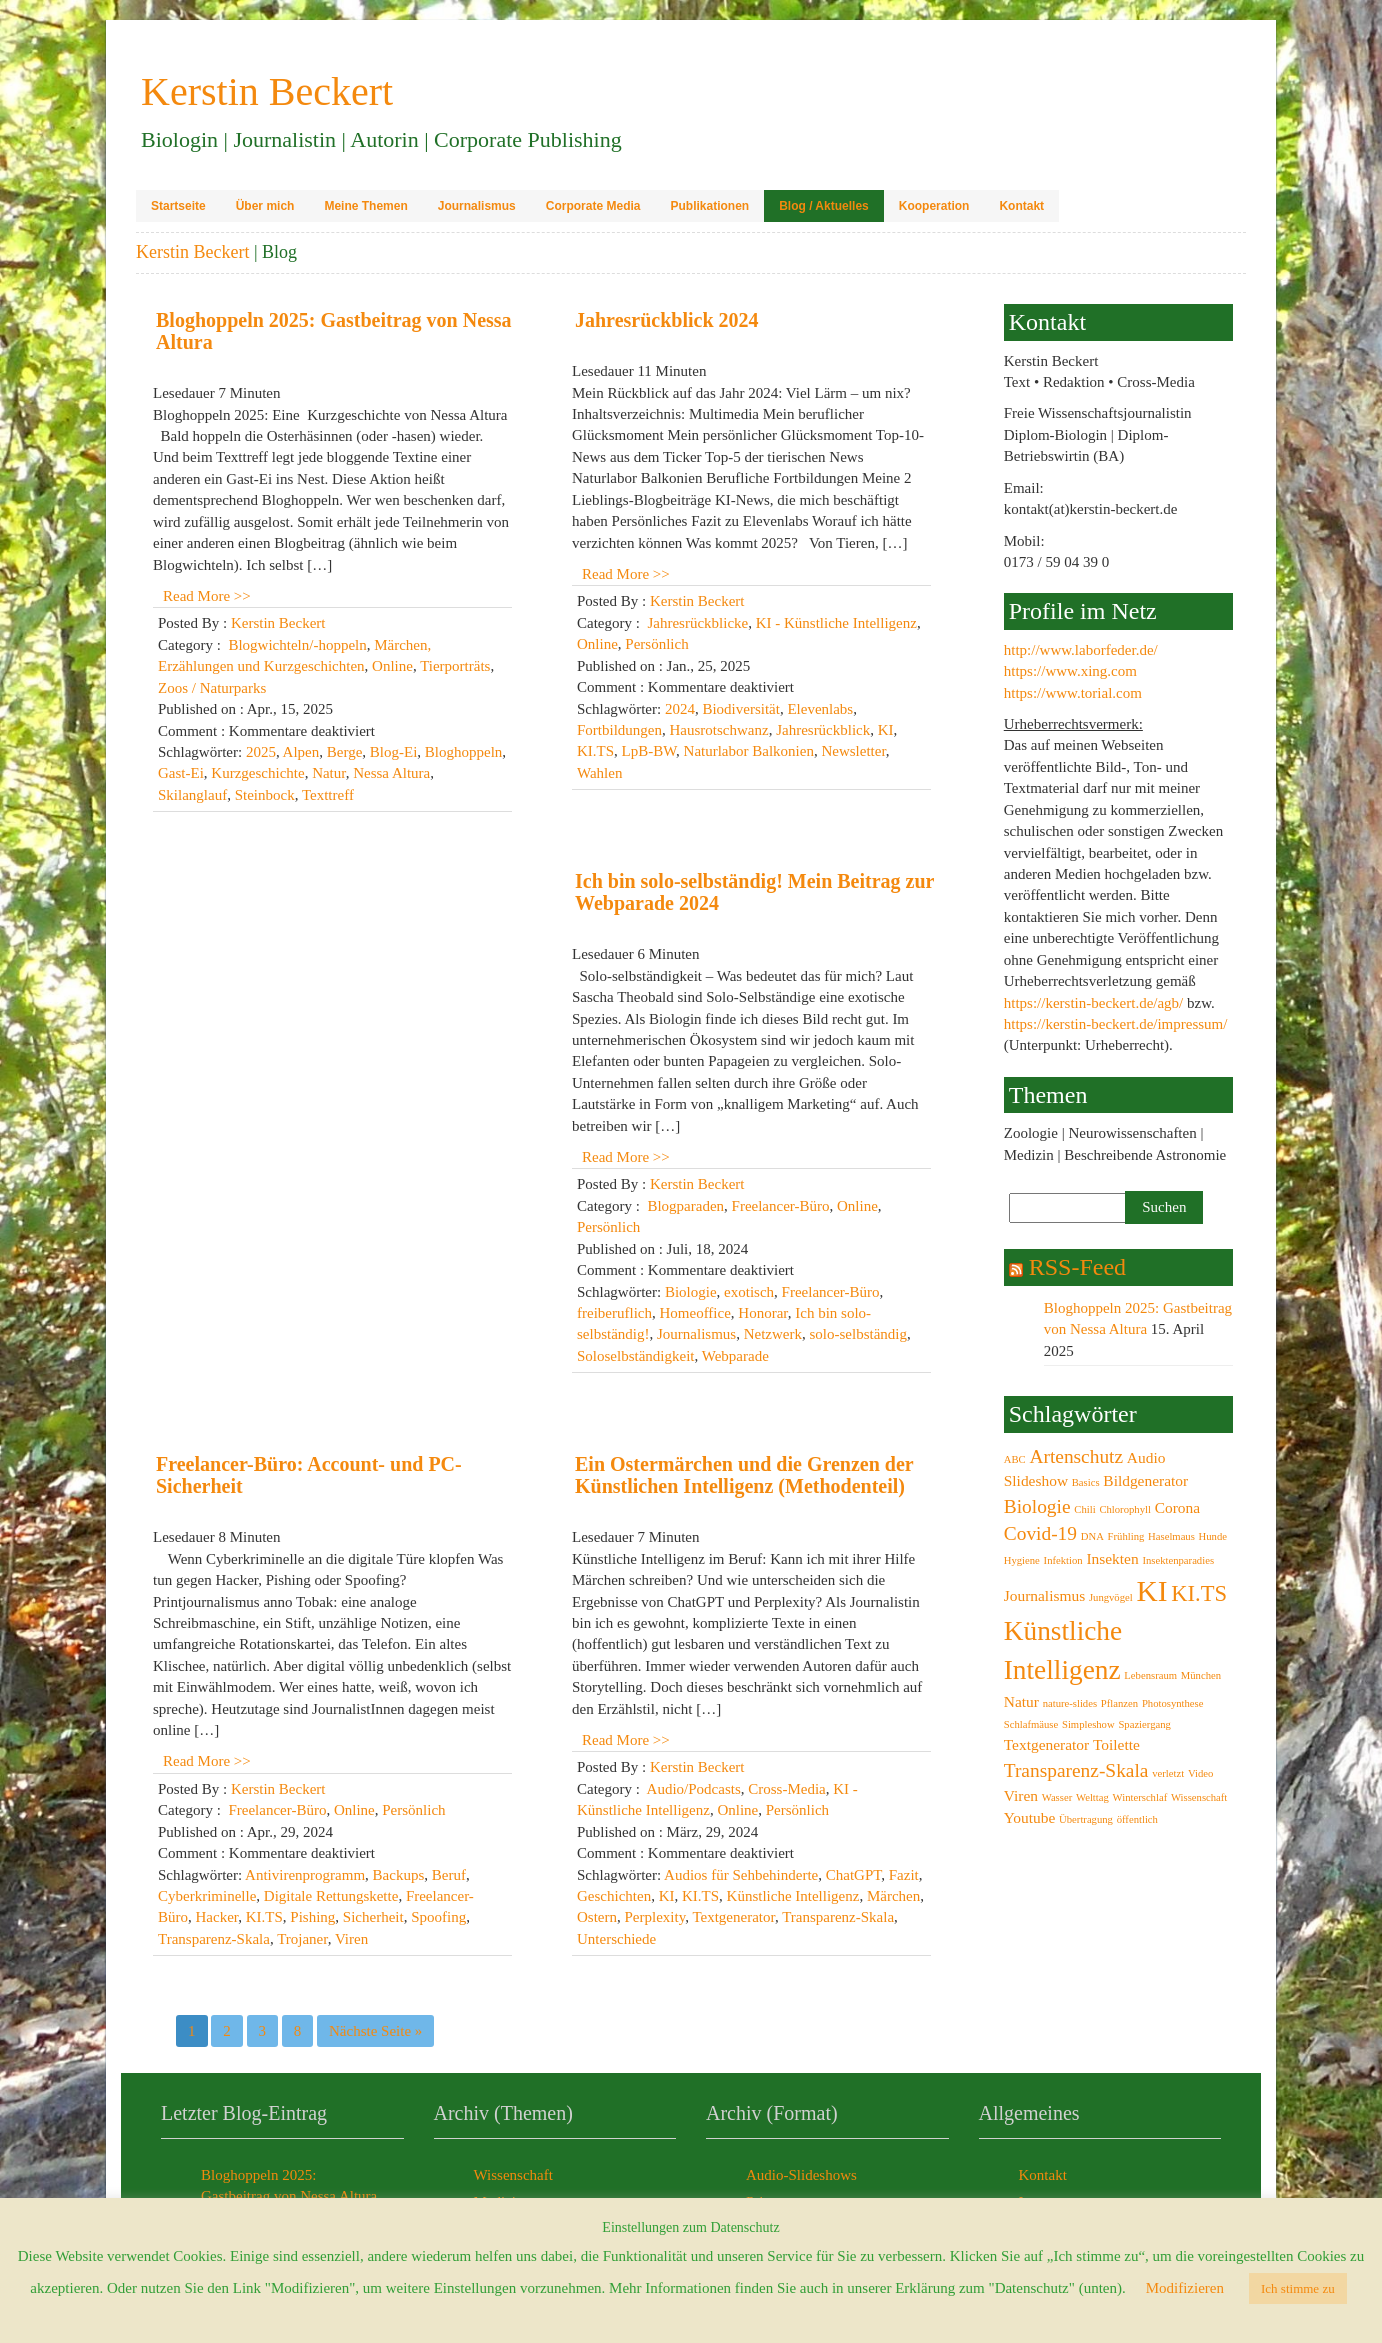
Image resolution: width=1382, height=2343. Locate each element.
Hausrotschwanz (719, 730)
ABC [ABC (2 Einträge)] (1015, 1459)
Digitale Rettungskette (331, 1896)
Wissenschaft (513, 2175)
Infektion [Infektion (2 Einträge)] (1063, 1560)
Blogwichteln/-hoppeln (297, 645)
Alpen (301, 752)
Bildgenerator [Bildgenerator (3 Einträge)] (1145, 1480)
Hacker (217, 1917)
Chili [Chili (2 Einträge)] (1084, 1509)
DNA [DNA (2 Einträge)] (1092, 1536)
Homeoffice (694, 1313)
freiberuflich (614, 1313)
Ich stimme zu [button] (1298, 2288)
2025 (261, 752)
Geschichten (614, 1896)
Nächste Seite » (375, 2031)
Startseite (178, 206)
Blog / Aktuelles (824, 206)
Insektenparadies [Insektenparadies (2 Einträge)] (1178, 1560)
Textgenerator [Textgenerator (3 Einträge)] (1046, 1744)
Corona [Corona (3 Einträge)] (1177, 1507)
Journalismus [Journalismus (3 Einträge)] (1044, 1595)
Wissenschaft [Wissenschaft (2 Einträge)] (1199, 1797)
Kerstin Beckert (192, 252)
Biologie (691, 1292)
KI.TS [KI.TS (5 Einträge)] (1199, 1593)
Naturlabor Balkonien (749, 751)
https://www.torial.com (1073, 693)
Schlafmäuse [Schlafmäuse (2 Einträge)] (1031, 1724)
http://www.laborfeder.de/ (1081, 650)
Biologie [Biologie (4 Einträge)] (1037, 1506)
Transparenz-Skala (214, 1939)
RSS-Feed (1077, 1267)
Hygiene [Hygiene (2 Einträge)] (1022, 1560)
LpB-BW (649, 751)
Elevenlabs (820, 709)
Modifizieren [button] (1185, 2288)
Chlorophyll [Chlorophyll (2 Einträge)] (1125, 1509)
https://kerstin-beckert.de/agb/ (1094, 1003)
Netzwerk (773, 1334)
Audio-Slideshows (801, 2175)
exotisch (749, 1292)
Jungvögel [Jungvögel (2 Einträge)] (1111, 1597)
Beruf (449, 1875)
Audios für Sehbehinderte (741, 1875)
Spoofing (438, 1917)
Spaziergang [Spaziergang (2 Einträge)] (1144, 1724)
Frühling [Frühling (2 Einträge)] (1126, 1536)
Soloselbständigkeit (636, 1356)
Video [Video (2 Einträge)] (1200, 1773)
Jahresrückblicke (697, 623)
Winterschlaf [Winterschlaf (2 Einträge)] (1140, 1797)
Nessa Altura (391, 773)
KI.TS (595, 751)
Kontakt (1021, 206)
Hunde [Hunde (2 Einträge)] (1213, 1536)
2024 (680, 709)
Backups (399, 1875)
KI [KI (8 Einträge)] (1151, 1591)
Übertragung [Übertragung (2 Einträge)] (1086, 1819)
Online (392, 666)
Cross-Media (787, 1789)
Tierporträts (455, 666)
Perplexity (655, 1917)
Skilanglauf (192, 795)
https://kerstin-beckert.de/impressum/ (1116, 1024)
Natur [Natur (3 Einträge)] (1021, 1701)
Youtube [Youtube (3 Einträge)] (1030, 1817)
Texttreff (328, 795)
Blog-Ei (394, 752)
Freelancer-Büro (781, 1206)
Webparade (735, 1356)
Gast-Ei (181, 773)
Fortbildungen (619, 730)
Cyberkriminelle (207, 1896)
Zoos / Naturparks (212, 688)
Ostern (597, 1917)
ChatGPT (854, 1875)
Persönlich (656, 644)
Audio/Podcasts (694, 1789)
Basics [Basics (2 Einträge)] (1086, 1482)
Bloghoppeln (464, 752)
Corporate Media (593, 206)
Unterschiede (616, 1939)
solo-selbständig (858, 1334)
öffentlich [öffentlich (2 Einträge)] (1137, 1819)
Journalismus (477, 206)
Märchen (893, 1896)
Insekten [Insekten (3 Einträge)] (1112, 1558)
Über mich (265, 206)
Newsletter (853, 751)
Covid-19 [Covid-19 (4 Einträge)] (1040, 1533)
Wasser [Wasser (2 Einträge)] (1057, 1797)
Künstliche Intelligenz (793, 1896)
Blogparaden (685, 1206)
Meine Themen (365, 206)
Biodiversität (741, 709)
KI (886, 730)
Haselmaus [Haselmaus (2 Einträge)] (1171, 1536)
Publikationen (709, 206)
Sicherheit (373, 1917)
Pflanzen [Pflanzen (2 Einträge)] (1119, 1703)
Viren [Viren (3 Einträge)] (1021, 1795)
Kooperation (934, 206)
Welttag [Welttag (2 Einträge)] (1092, 1797)
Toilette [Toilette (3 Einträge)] (1116, 1744)
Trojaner (302, 1939)
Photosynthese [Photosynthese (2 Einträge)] (1173, 1703)
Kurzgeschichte (257, 773)
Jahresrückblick (823, 730)
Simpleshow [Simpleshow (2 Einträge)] (1088, 1724)
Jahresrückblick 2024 (667, 320)
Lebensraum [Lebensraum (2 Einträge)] (1150, 1675)
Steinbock (265, 795)
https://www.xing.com (1070, 671)
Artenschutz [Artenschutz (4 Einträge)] (1076, 1456)
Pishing (312, 1917)
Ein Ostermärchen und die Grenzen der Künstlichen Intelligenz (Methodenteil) (744, 1475)
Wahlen (599, 773)
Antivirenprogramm (305, 1875)
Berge (345, 752)
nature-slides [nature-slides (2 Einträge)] (1070, 1703)
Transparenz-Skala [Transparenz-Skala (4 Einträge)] (1076, 1770)
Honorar (762, 1313)
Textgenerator (733, 1917)
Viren (351, 1939)
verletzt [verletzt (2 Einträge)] (1168, 1773)
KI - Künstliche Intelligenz (836, 623)
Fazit (904, 1875)
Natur (329, 773)
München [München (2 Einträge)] (1201, 1675)
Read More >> (207, 596)
